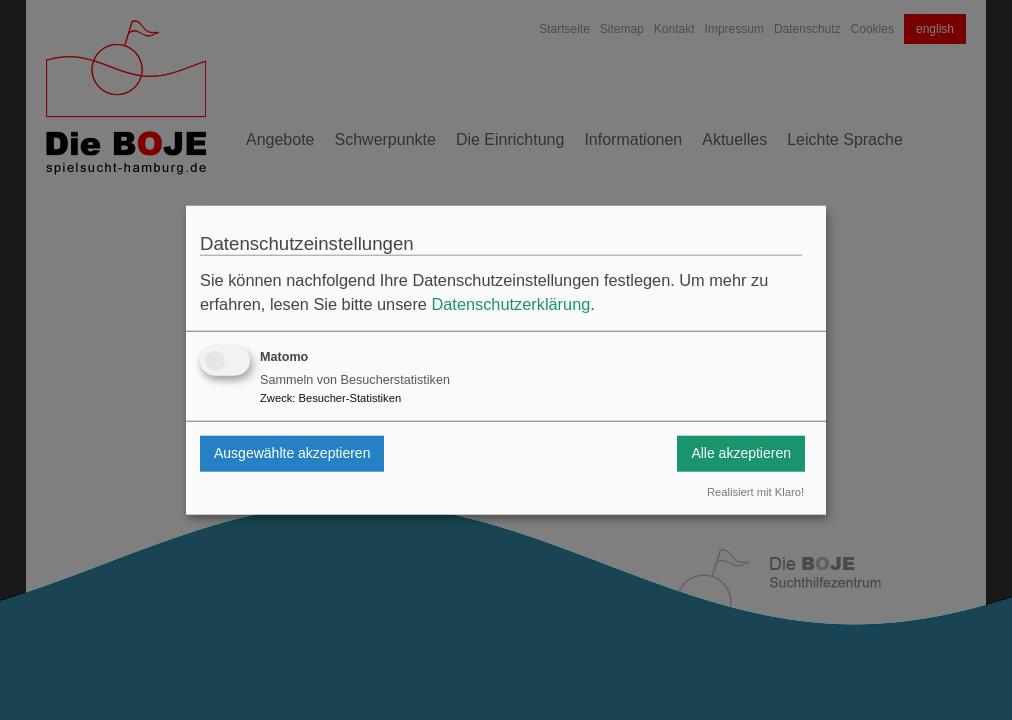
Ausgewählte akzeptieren (292, 453)
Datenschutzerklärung (510, 304)
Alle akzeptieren (741, 453)
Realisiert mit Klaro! (755, 492)
